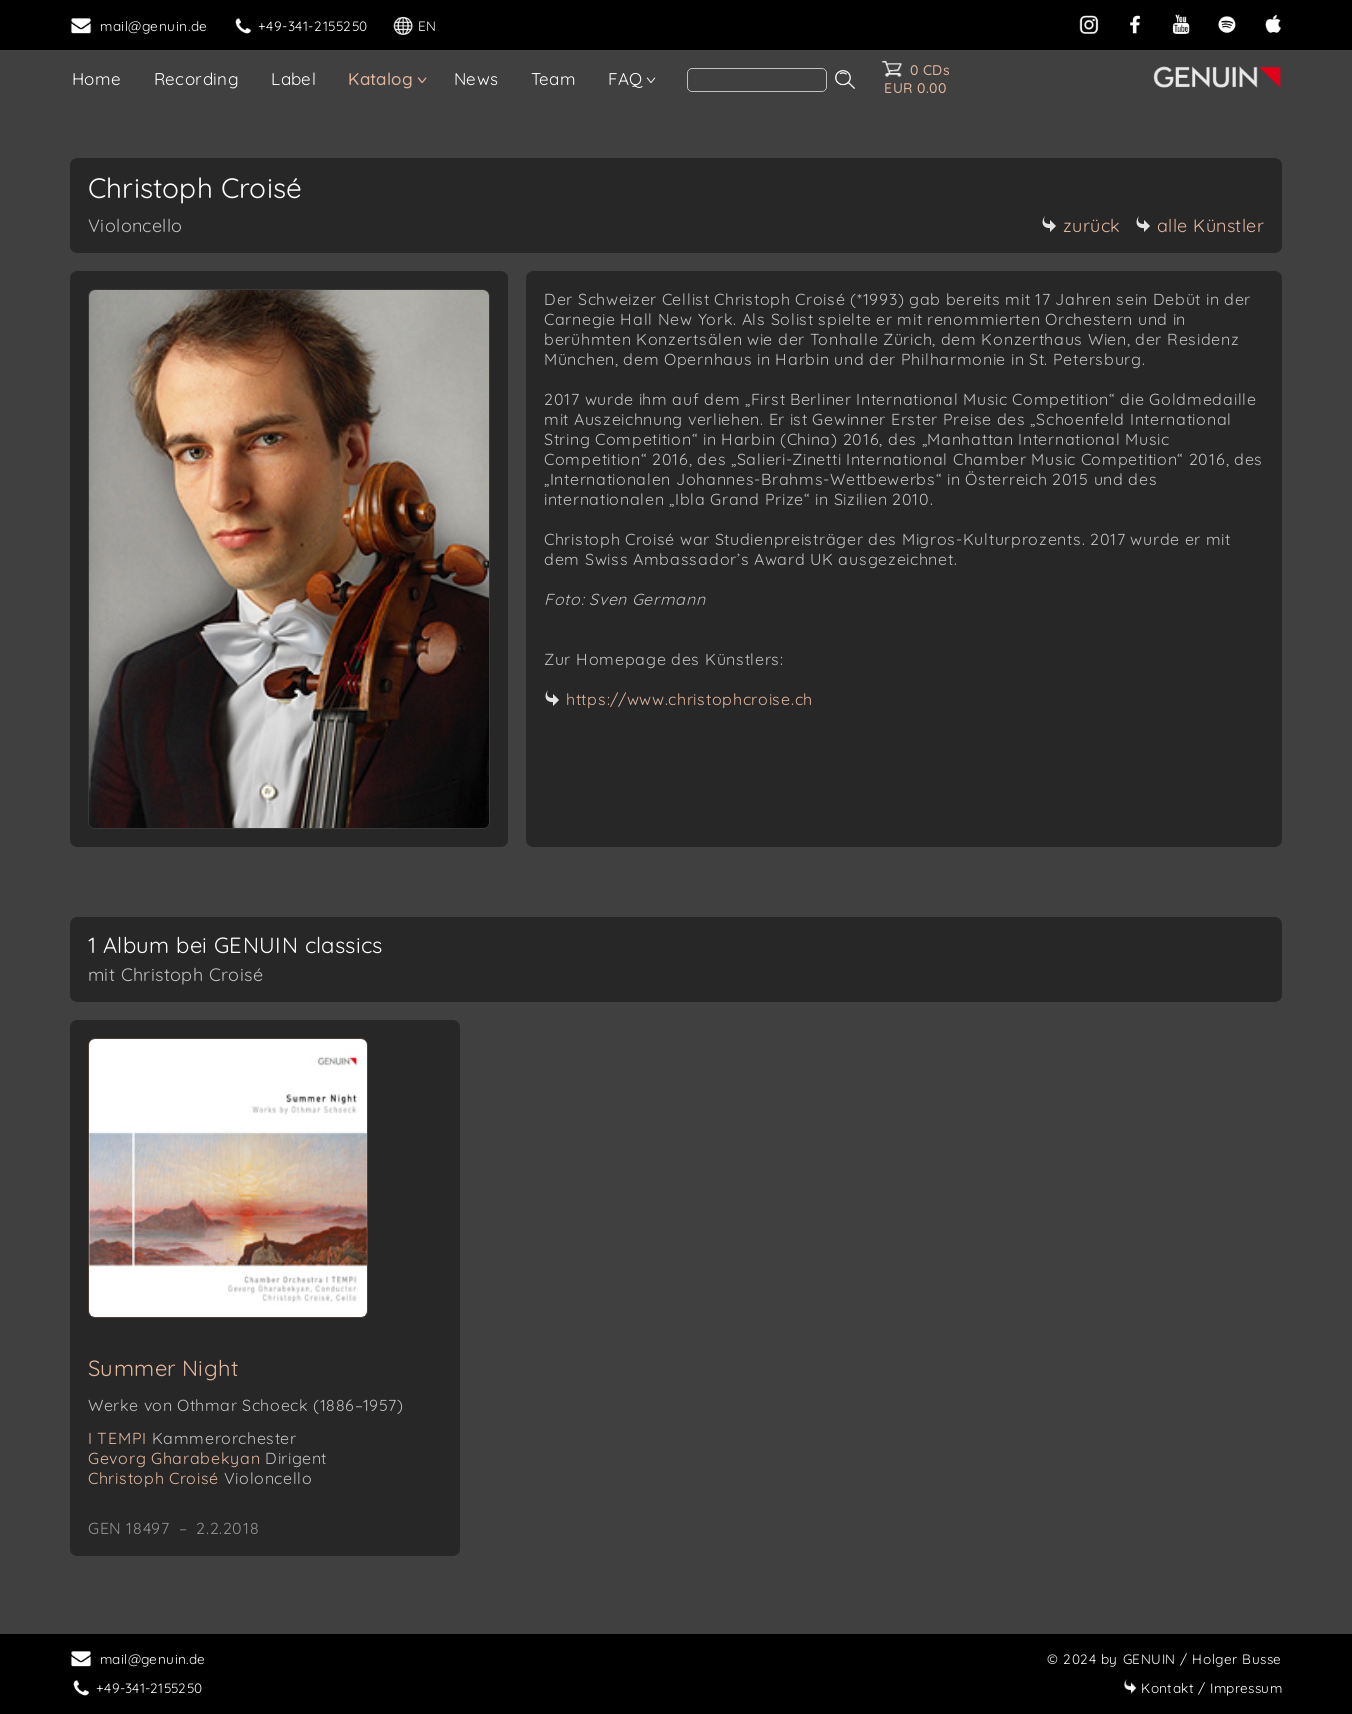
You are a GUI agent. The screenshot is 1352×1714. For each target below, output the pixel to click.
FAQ (625, 78)
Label (293, 78)
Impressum (1202, 1687)
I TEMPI (192, 1438)
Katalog (380, 78)
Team (554, 78)
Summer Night (163, 1368)
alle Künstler (1200, 225)
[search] (757, 80)
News (476, 78)
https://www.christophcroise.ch (689, 699)
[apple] (1273, 22)
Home (97, 78)
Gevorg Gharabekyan (207, 1458)
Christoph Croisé (200, 1478)
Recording (197, 78)
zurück (1081, 225)
